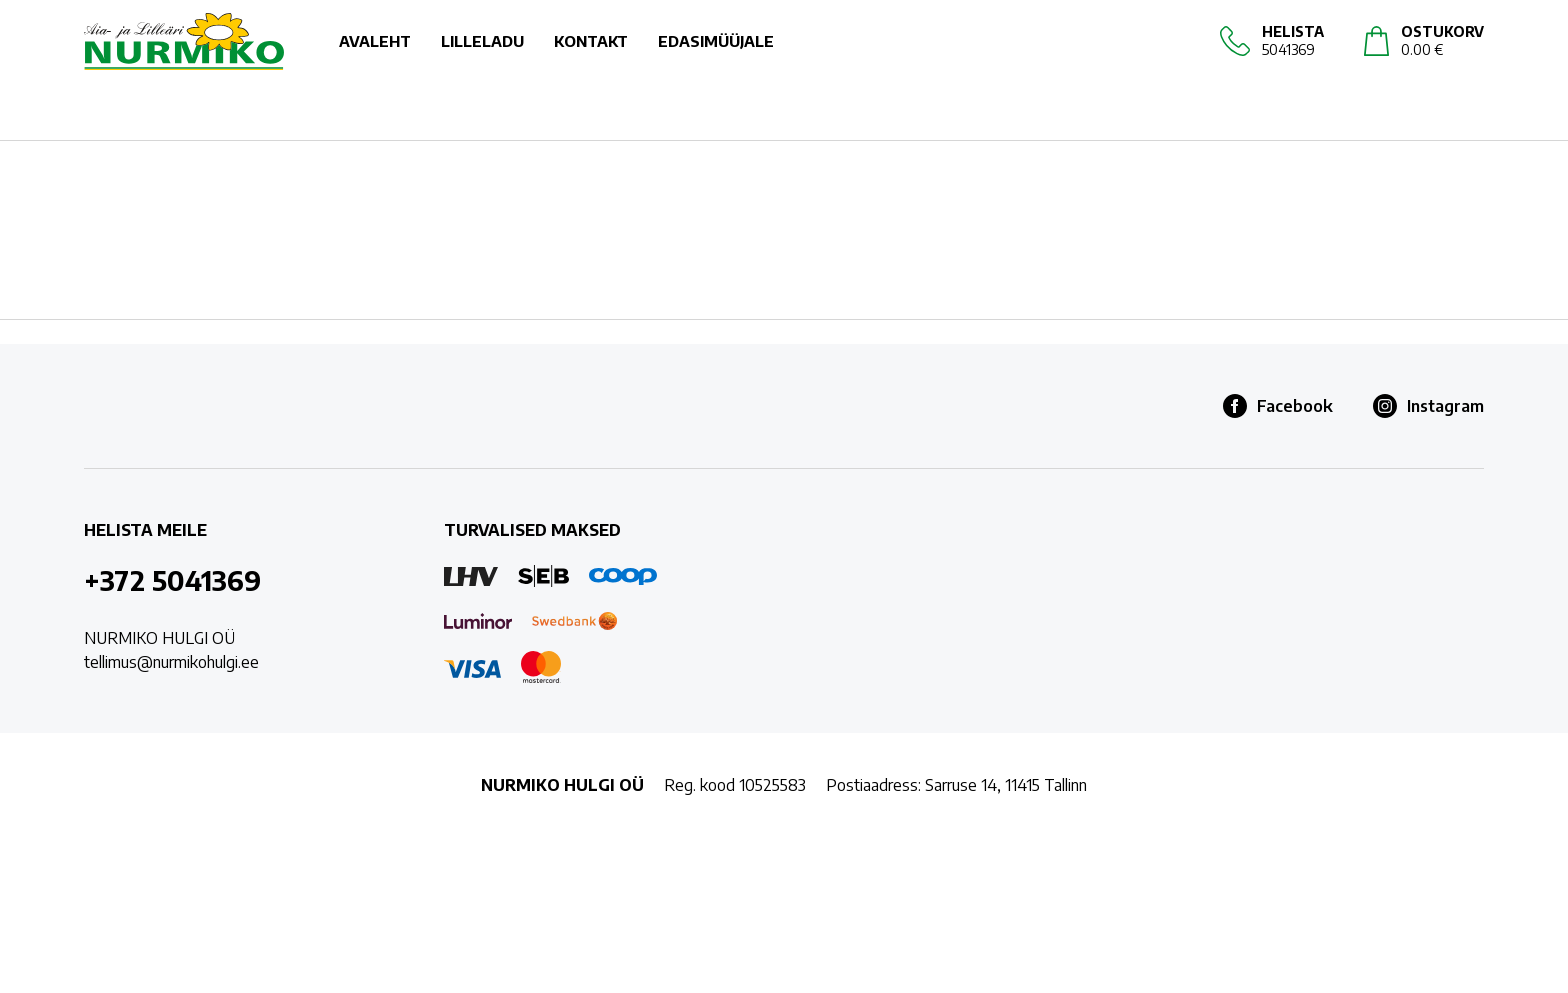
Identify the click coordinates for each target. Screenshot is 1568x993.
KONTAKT (591, 60)
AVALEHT (375, 60)
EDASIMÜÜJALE (716, 60)
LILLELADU (482, 60)
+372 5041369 (172, 580)
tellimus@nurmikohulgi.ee (171, 662)
